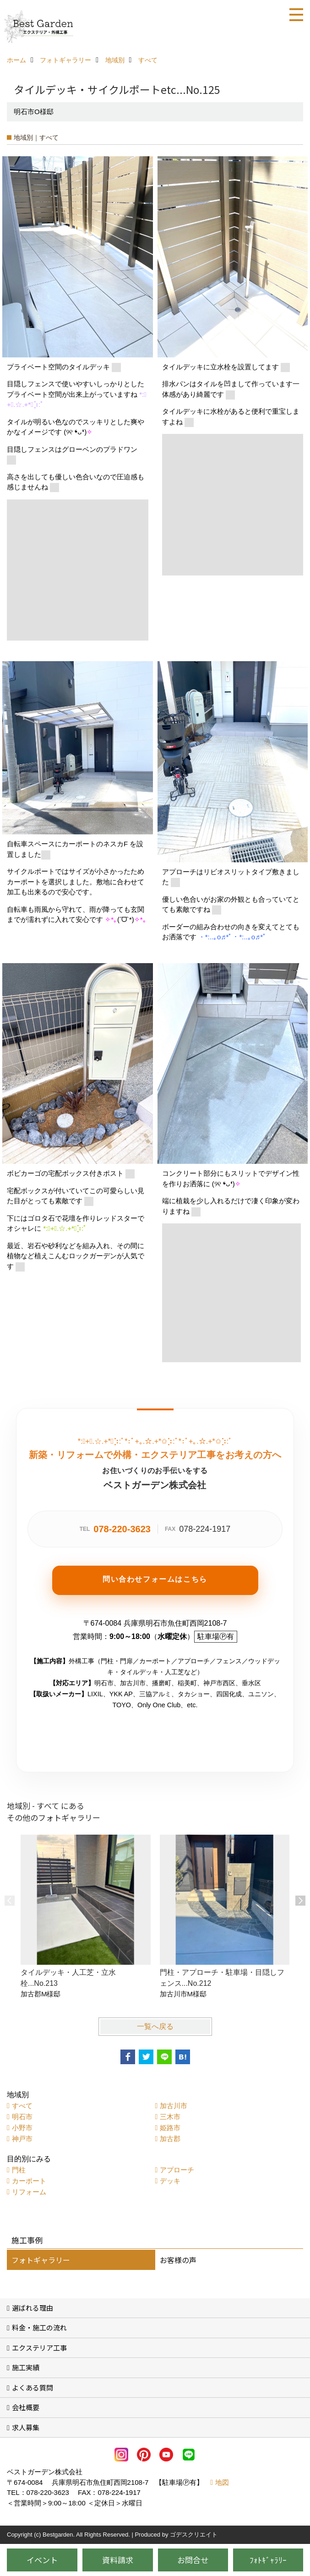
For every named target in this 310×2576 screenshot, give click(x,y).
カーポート (29, 2181)
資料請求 (117, 2559)
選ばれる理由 (32, 2308)
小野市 (22, 2128)
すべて (22, 2106)
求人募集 (25, 2427)
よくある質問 (32, 2387)
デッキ (170, 2181)
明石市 (22, 2117)
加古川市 (173, 2106)
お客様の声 (178, 2259)
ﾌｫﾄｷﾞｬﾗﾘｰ (268, 2559)
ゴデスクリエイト (194, 2534)
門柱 (19, 2170)
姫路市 (170, 2128)
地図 (222, 2482)
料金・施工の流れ (39, 2327)
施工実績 (25, 2367)
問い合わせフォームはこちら (155, 1579)
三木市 (170, 2117)
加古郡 (170, 2139)
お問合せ (192, 2559)
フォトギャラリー (40, 2259)
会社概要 (25, 2407)
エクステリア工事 (39, 2347)
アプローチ (177, 2170)
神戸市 (22, 2139)
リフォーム (29, 2192)
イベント (42, 2559)
